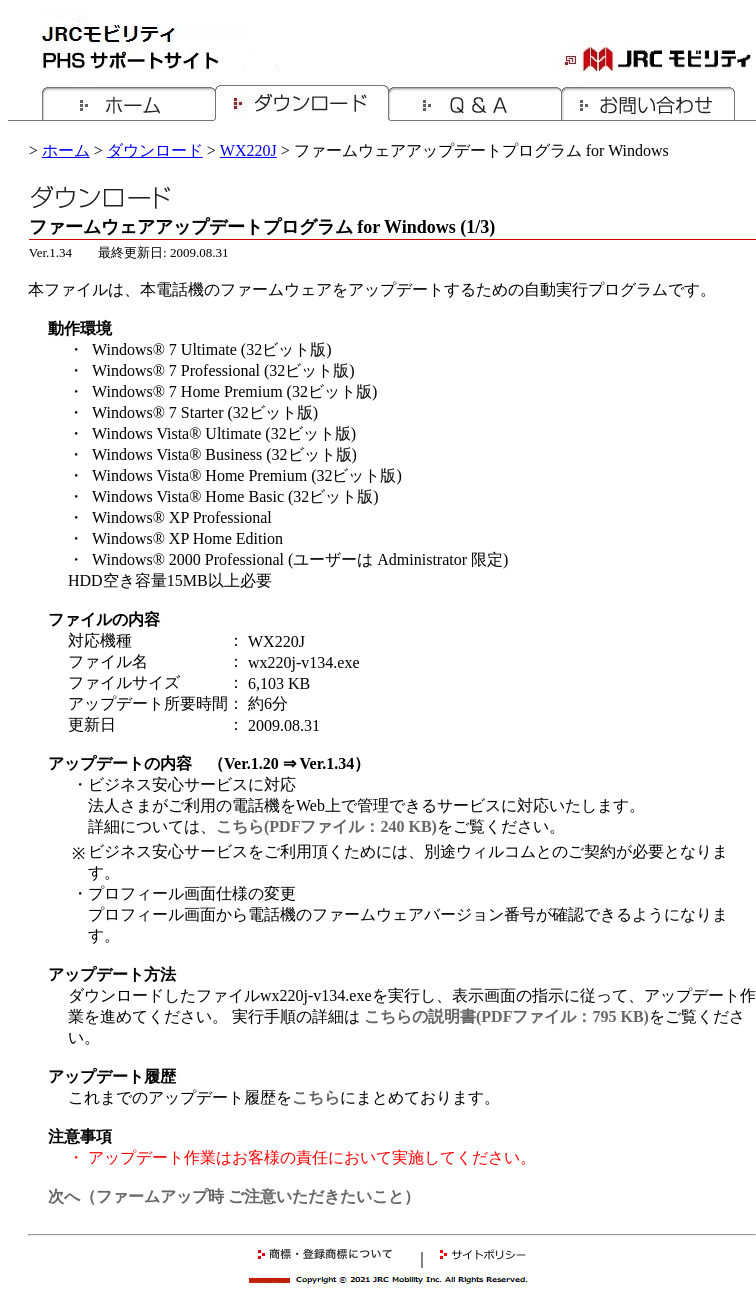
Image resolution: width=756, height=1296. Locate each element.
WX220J (248, 150)
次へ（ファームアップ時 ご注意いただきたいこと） (234, 1196)
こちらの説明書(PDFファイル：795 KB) (506, 1016)
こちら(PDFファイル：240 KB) (326, 826)
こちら (316, 1097)
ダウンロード (155, 150)
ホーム (66, 150)
